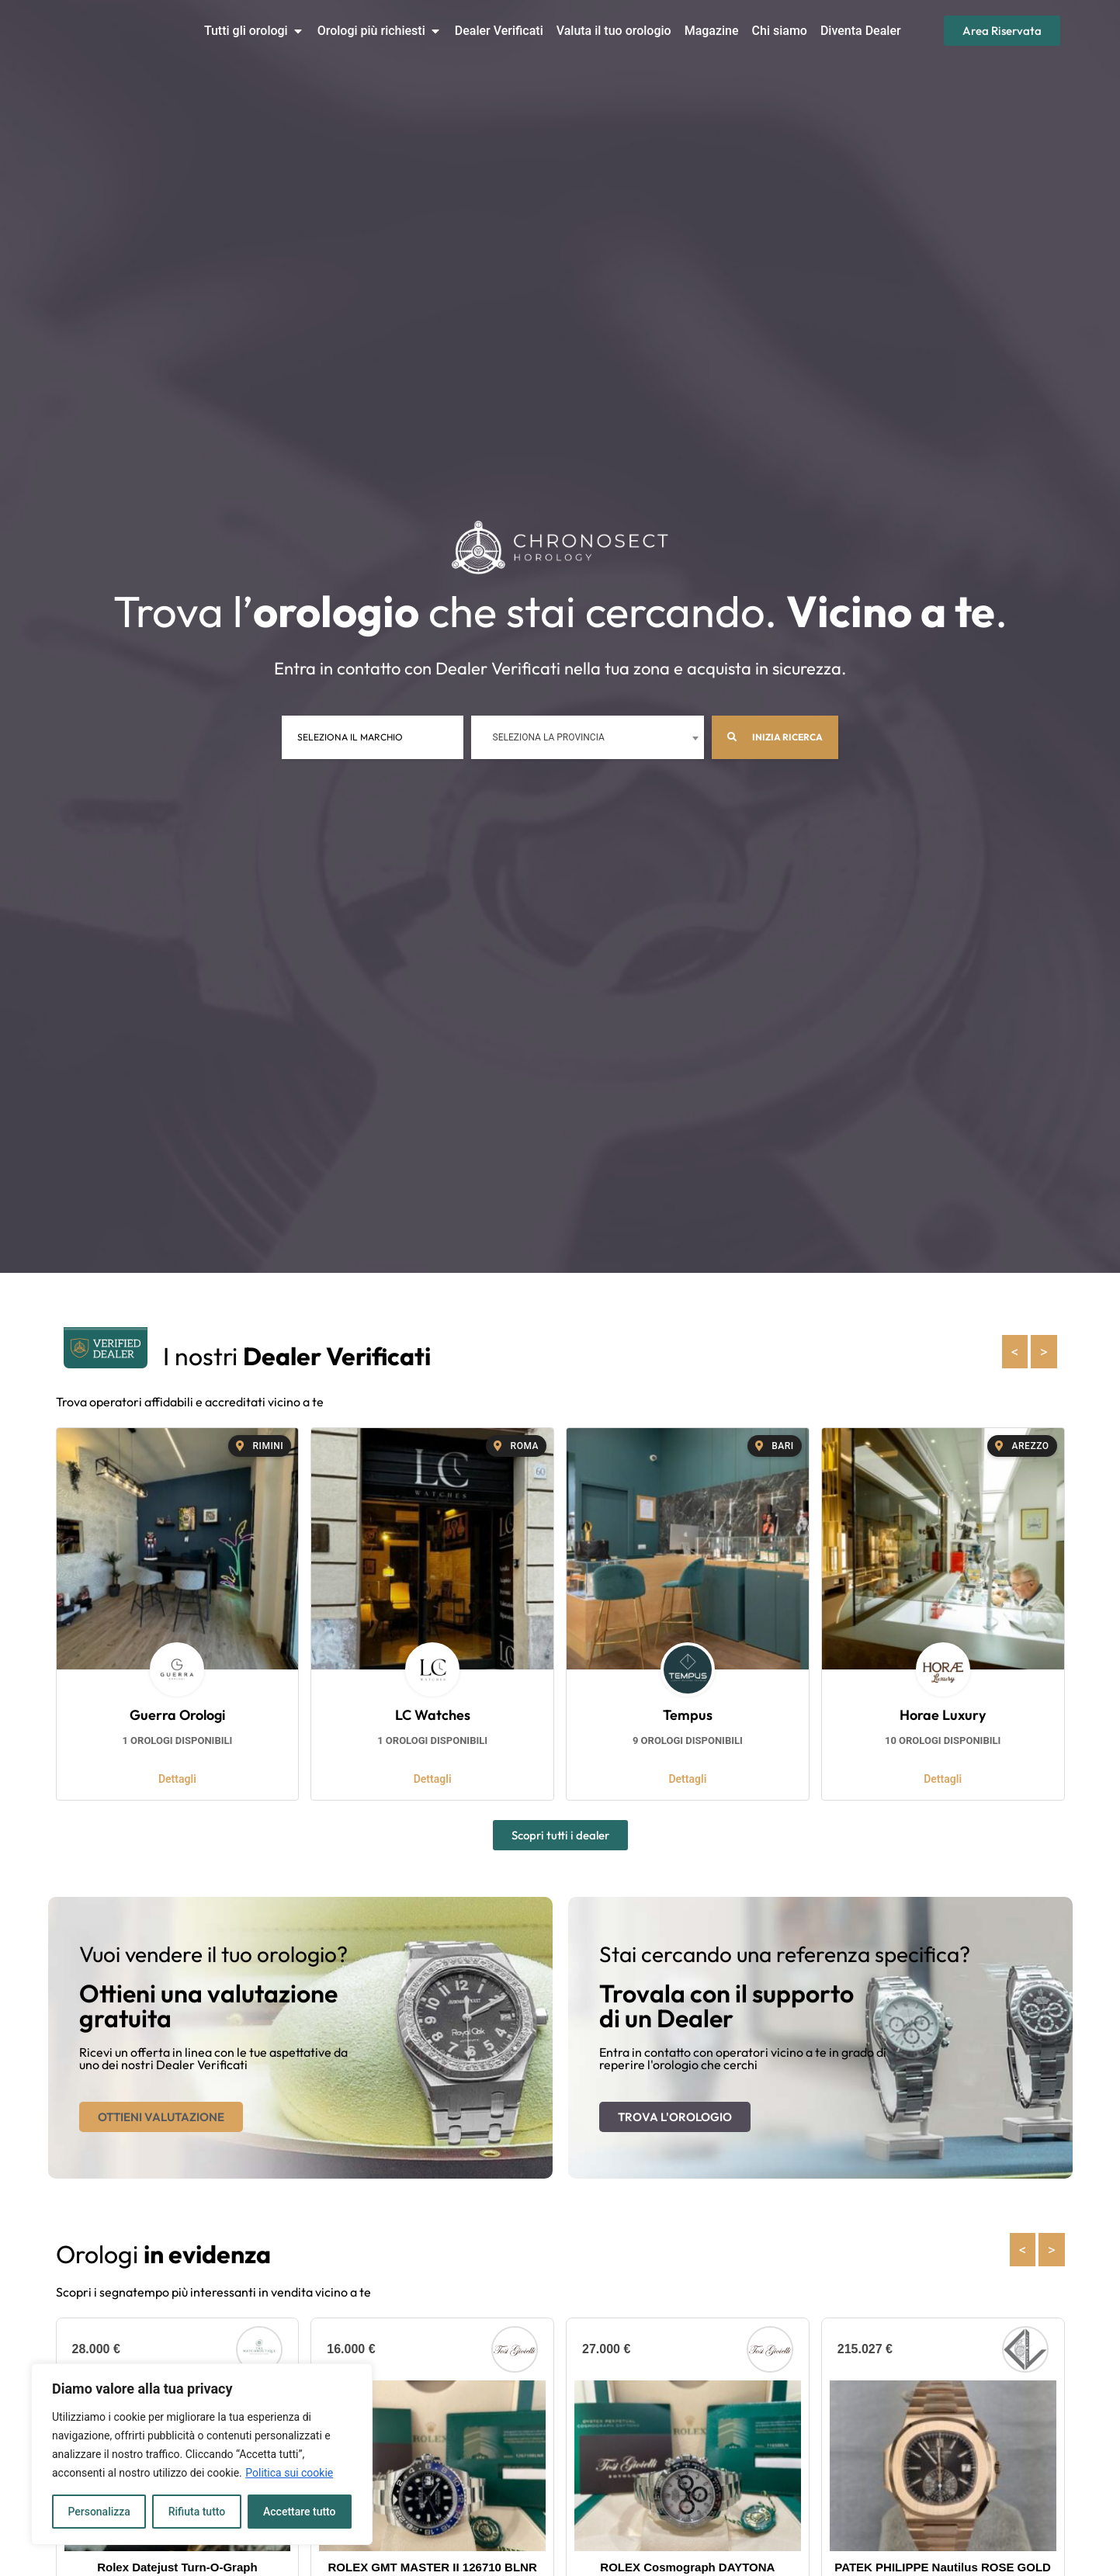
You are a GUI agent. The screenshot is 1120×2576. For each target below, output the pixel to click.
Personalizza (99, 2511)
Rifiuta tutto (197, 2511)
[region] (202, 2454)
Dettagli (177, 1779)
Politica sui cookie (289, 2473)
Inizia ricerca (773, 737)
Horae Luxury (943, 1715)
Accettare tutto (299, 2511)
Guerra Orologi (177, 1715)
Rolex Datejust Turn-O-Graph (177, 2567)
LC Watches (432, 1715)
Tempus (688, 1715)
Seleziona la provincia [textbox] (547, 737)
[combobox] (586, 737)
